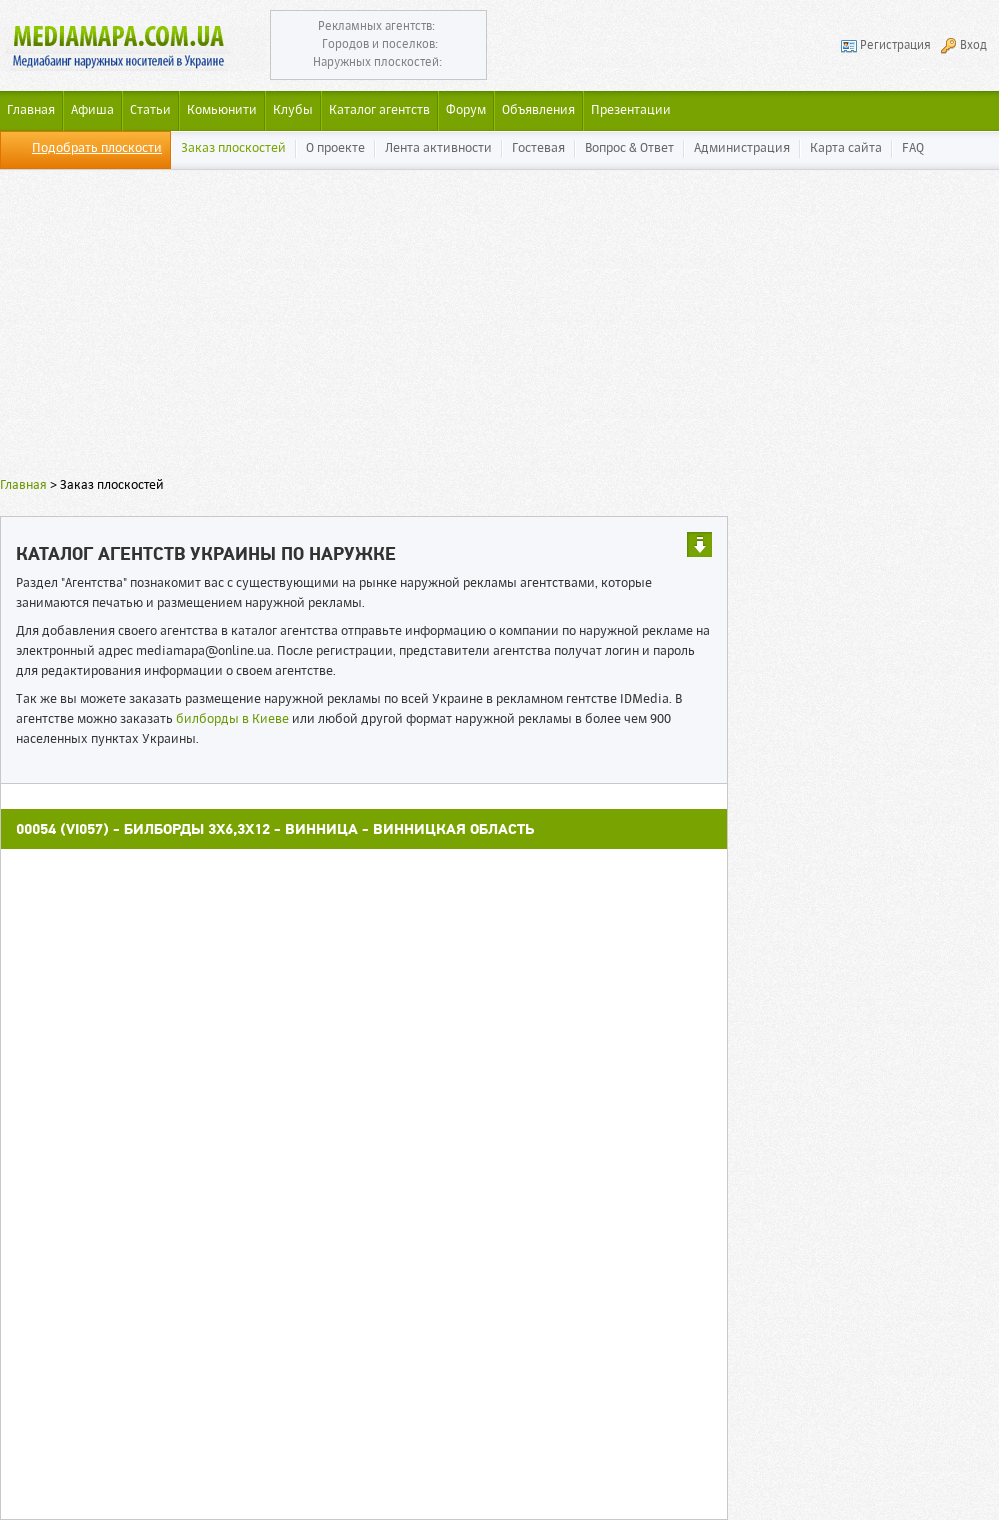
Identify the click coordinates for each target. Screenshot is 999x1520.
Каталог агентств (379, 110)
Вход (973, 46)
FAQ (913, 148)
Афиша (92, 110)
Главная (23, 485)
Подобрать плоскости (97, 148)
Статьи (150, 110)
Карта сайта (846, 148)
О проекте (335, 148)
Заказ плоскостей (233, 148)
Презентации (631, 110)
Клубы (293, 110)
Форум (466, 110)
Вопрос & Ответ (629, 148)
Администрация (742, 148)
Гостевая (538, 148)
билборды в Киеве (232, 719)
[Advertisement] (500, 335)
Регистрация (895, 46)
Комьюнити (222, 110)
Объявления (538, 110)
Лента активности (438, 148)
